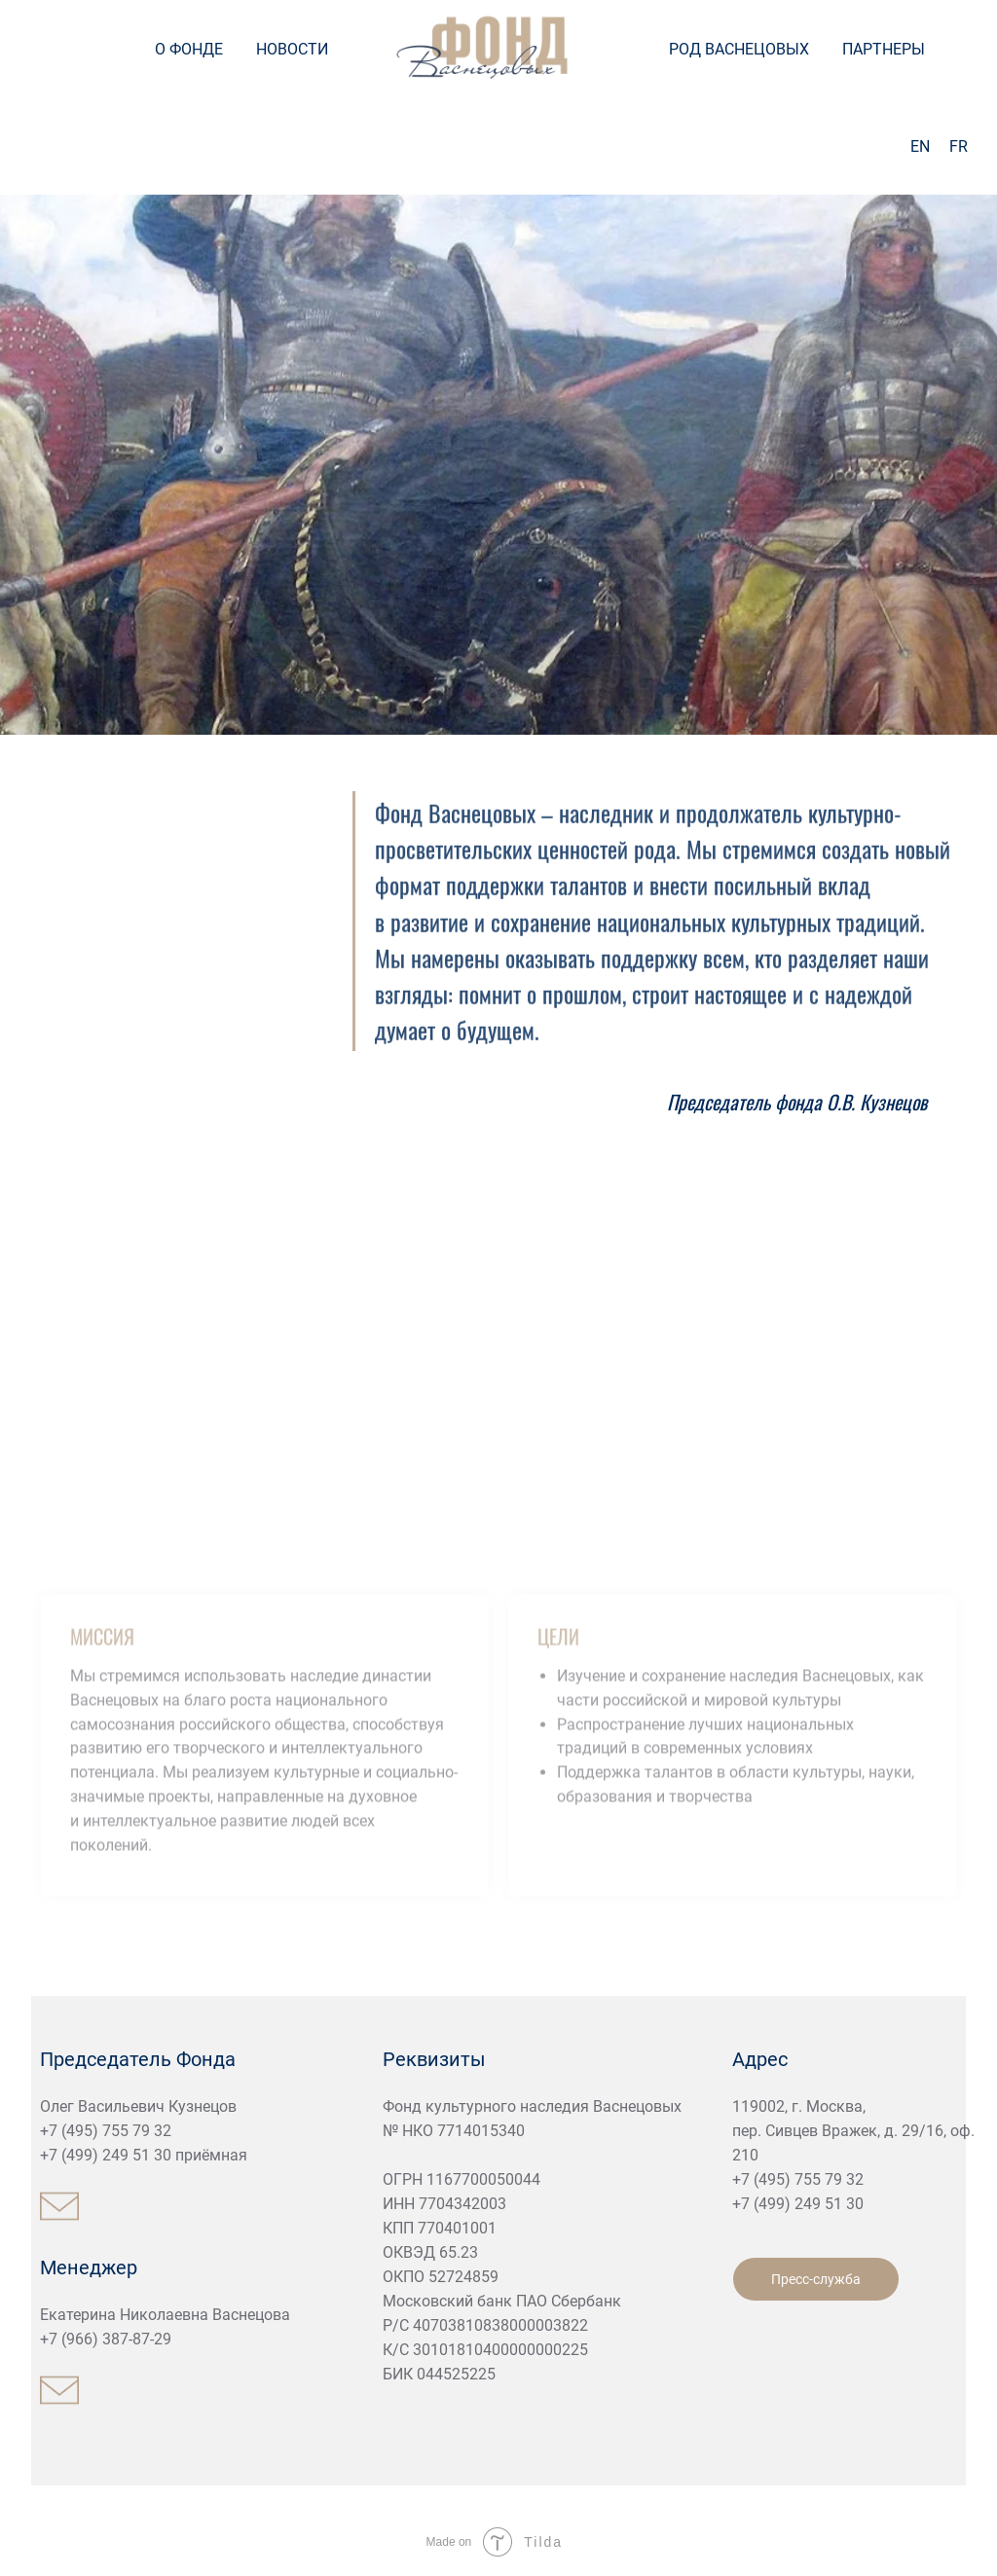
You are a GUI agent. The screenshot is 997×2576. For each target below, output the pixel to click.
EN (920, 146)
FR (958, 146)
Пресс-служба (816, 2279)
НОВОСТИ (292, 49)
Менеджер (88, 2267)
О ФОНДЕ (189, 49)
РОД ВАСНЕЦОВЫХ (739, 49)
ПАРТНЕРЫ (883, 49)
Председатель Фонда (138, 2059)
